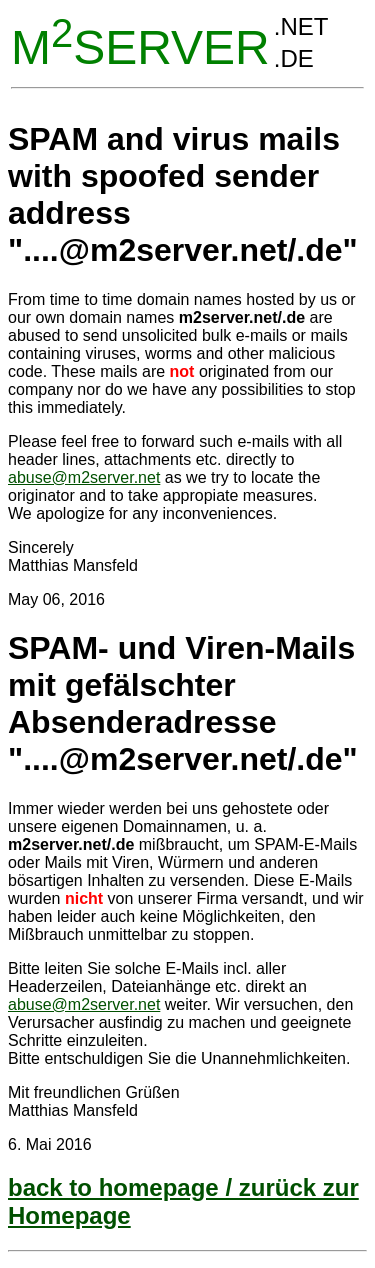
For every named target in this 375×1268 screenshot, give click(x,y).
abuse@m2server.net (84, 477)
